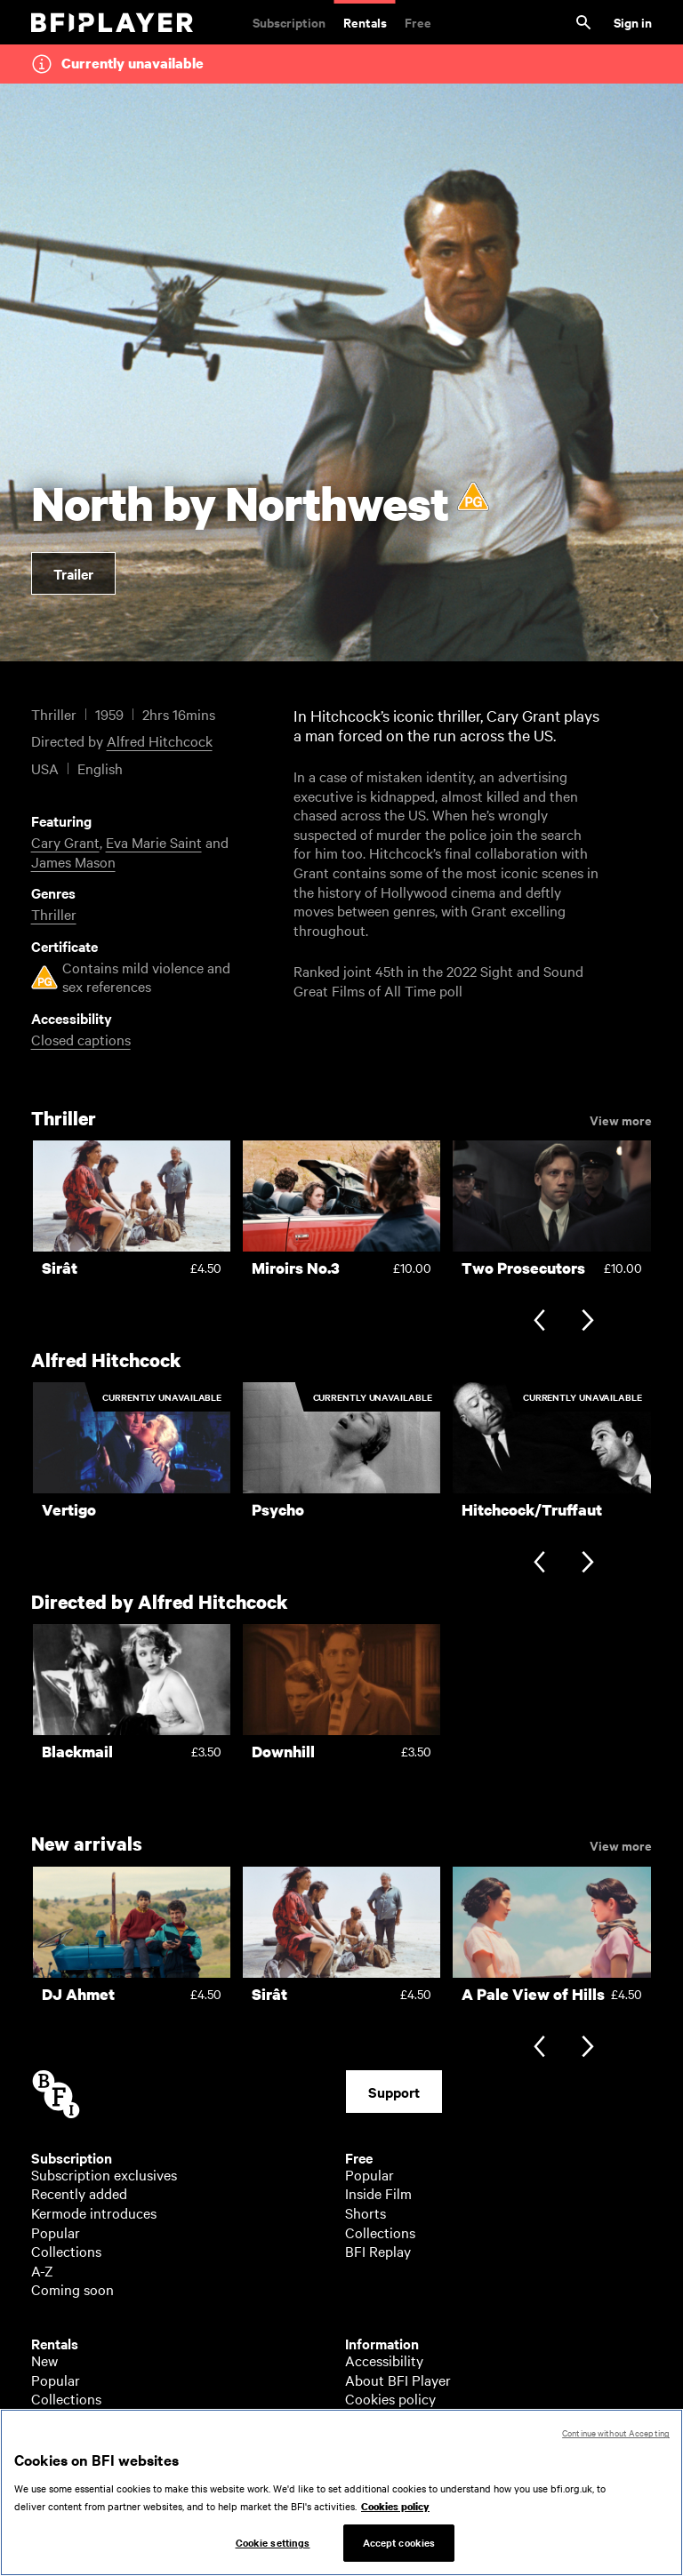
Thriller (53, 914)
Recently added (79, 2193)
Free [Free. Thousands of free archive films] (418, 21)
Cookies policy (390, 2398)
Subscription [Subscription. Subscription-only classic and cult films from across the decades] (289, 21)
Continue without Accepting (616, 2441)
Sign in (633, 21)
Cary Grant (65, 842)
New (44, 2360)
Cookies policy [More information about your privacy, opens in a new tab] (395, 2515)
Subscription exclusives (104, 2174)
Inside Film (378, 2193)
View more (621, 1119)
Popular (55, 2232)
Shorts (365, 2212)
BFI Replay (378, 2250)
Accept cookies (399, 2551)
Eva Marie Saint (154, 842)
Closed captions (81, 1039)
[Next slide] (587, 1322)
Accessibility (384, 2360)
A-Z (42, 2270)
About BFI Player (398, 2379)
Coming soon (72, 2289)
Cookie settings (273, 2551)
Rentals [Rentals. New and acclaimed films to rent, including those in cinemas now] (365, 21)
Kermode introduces (94, 2212)
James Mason (73, 861)
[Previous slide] (539, 1322)
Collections (66, 2250)
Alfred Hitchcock (160, 740)
